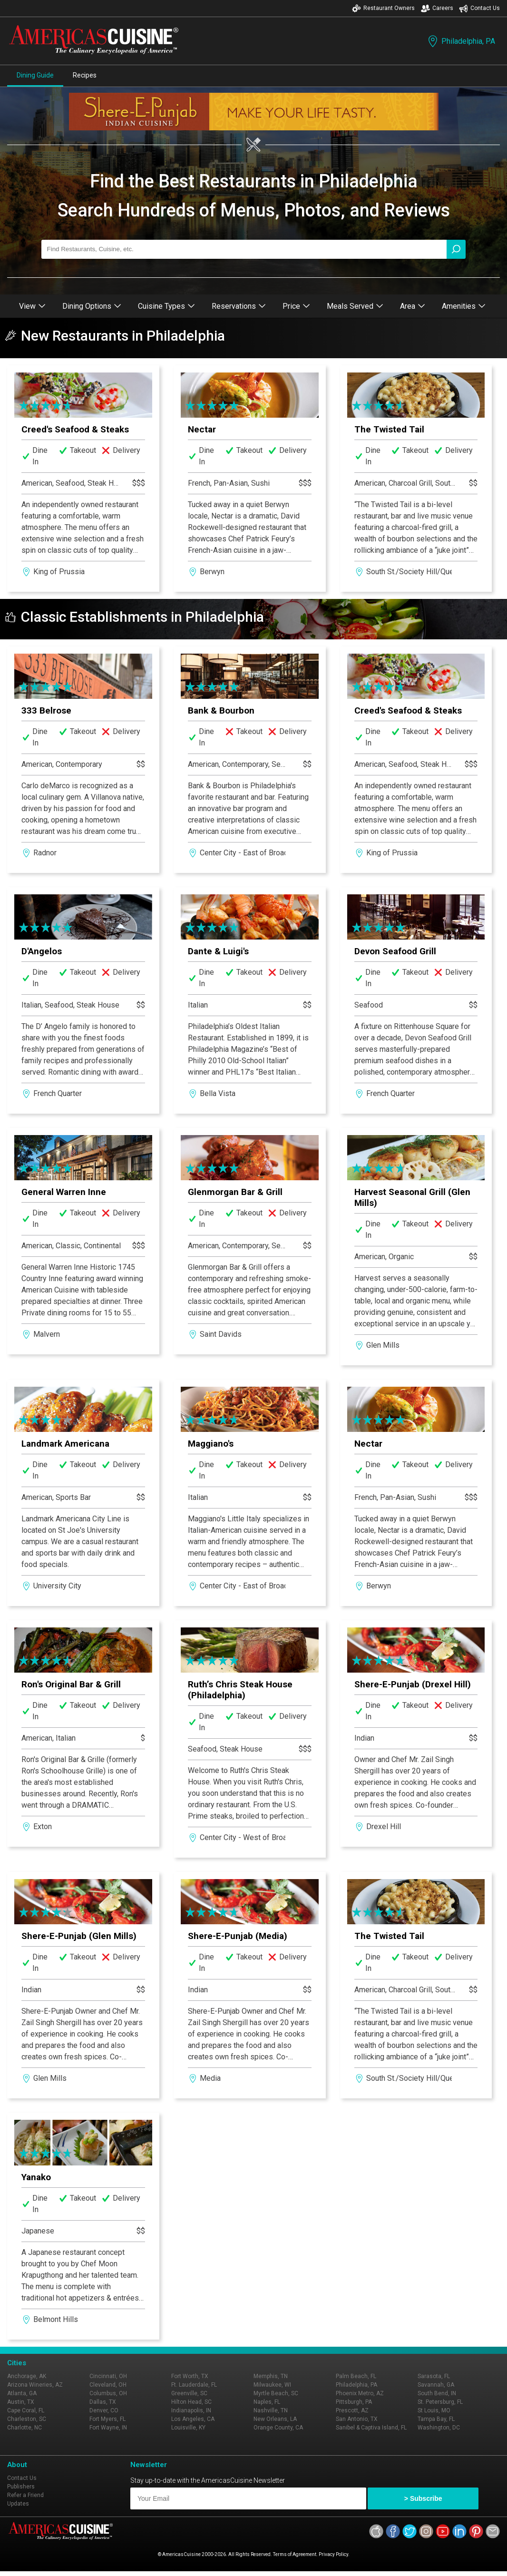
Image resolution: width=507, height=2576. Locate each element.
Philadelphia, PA (460, 41)
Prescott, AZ (352, 2410)
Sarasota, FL (434, 2376)
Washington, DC (439, 2427)
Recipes (85, 75)
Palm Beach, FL (356, 2376)
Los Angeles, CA (192, 2419)
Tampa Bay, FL (436, 2419)
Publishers (21, 2486)
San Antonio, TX (357, 2419)
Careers (437, 8)
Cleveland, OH (108, 2384)
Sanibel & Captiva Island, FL (371, 2427)
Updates (18, 2503)
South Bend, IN (437, 2393)
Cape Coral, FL (25, 2410)
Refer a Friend (25, 2495)
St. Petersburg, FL (440, 2402)
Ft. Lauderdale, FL (194, 2384)
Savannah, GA (436, 2384)
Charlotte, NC (24, 2427)
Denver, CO (103, 2410)
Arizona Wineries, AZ (35, 2384)
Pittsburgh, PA (354, 2402)
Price (296, 306)
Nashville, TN (271, 2410)
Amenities (464, 306)
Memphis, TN (271, 2376)
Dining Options (91, 306)
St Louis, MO (434, 2410)
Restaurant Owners (383, 8)
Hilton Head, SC (191, 2402)
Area (412, 306)
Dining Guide (35, 75)
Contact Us (479, 8)
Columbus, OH (108, 2393)
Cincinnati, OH (108, 2376)
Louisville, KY (188, 2427)
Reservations (239, 306)
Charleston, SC (26, 2419)
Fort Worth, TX (189, 2376)
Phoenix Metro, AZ (360, 2393)
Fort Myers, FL (107, 2419)
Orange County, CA (278, 2427)
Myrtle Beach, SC (276, 2393)
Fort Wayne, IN (108, 2427)
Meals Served (355, 306)
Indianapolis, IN (191, 2410)
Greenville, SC (189, 2393)
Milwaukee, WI (272, 2384)
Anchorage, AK (26, 2376)
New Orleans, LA (275, 2419)
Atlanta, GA (22, 2393)
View (32, 306)
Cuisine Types (166, 306)
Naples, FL (267, 2402)
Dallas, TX (102, 2402)
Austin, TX (20, 2402)
